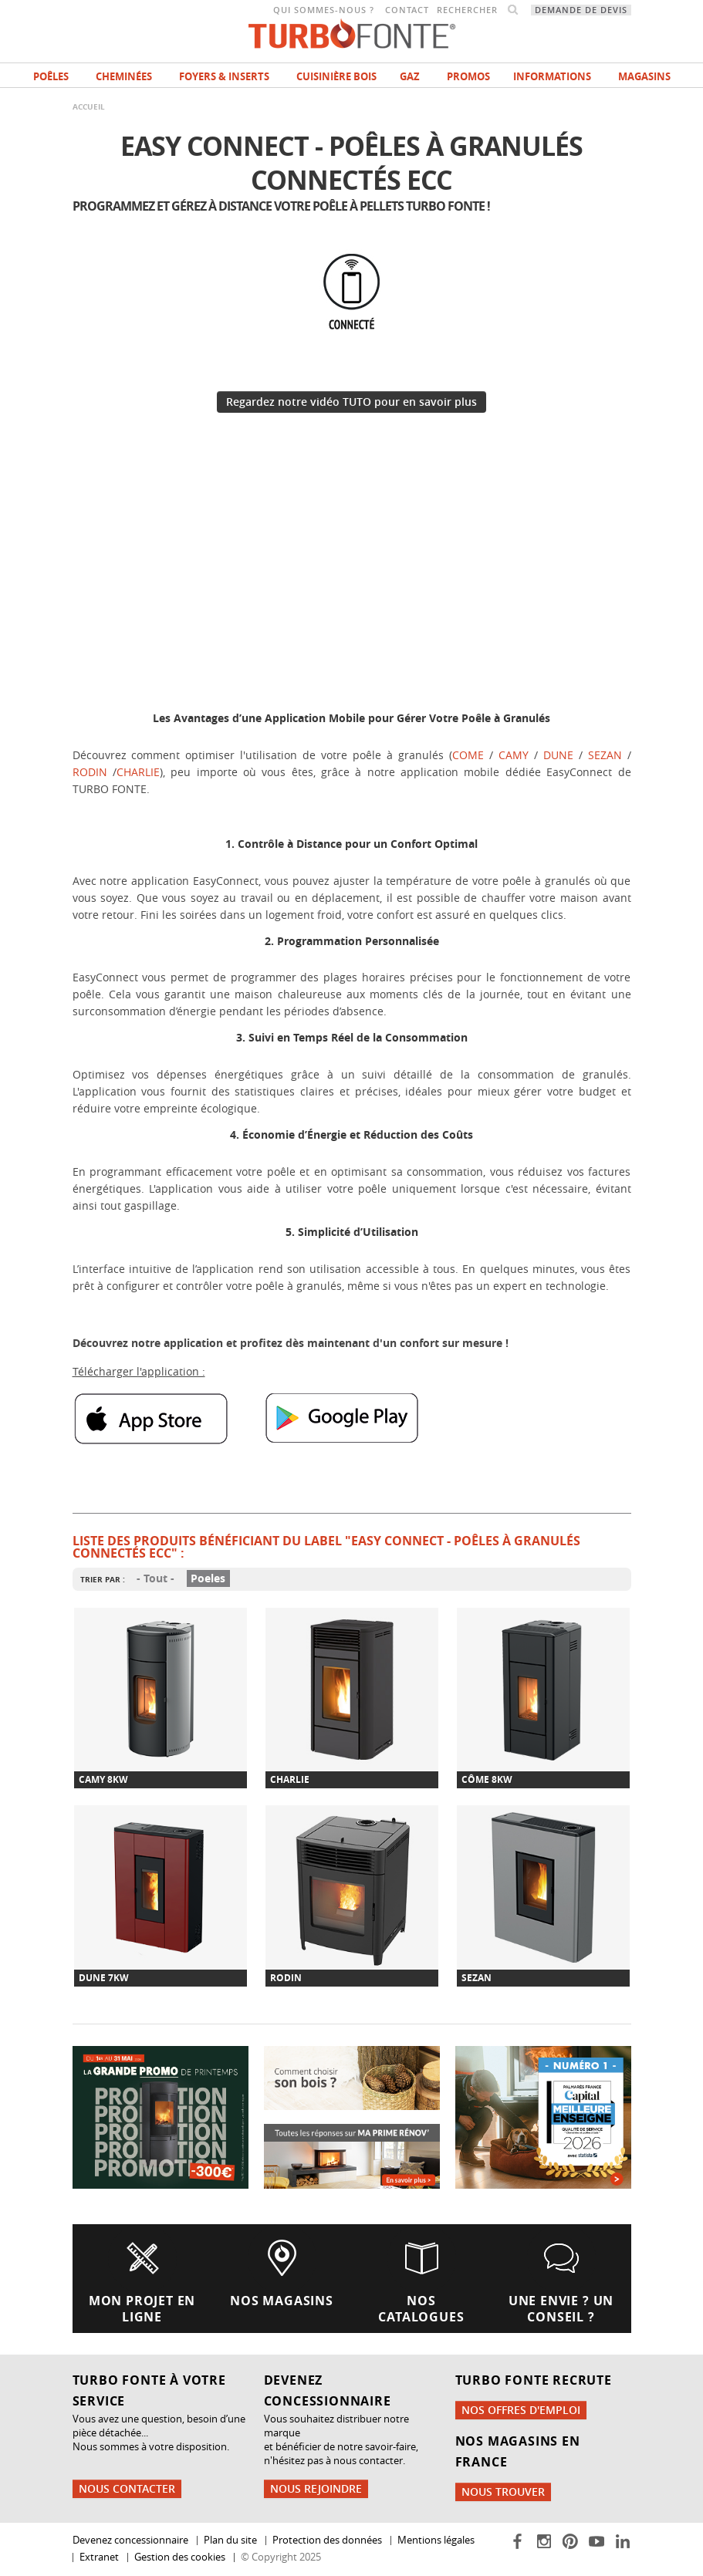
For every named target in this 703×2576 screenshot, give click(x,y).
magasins (644, 76)
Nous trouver (503, 2491)
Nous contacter (127, 2488)
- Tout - (155, 1579)
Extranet (99, 2557)
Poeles (208, 1579)
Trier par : (102, 1579)
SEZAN (607, 755)
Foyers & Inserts (224, 76)
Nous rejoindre (316, 2488)
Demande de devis (581, 10)
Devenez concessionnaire (130, 2540)
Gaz (410, 76)
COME (470, 755)
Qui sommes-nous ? (323, 10)
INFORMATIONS (552, 76)
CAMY (516, 755)
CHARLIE (138, 772)
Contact (407, 10)
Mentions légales (436, 2540)
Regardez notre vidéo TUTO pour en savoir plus (351, 401)
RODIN (93, 772)
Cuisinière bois (336, 76)
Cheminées (124, 76)
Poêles (51, 76)
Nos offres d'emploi (520, 2409)
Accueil (89, 106)
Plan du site (230, 2540)
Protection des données (327, 2540)
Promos (468, 76)
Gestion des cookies (179, 2557)
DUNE (558, 755)
